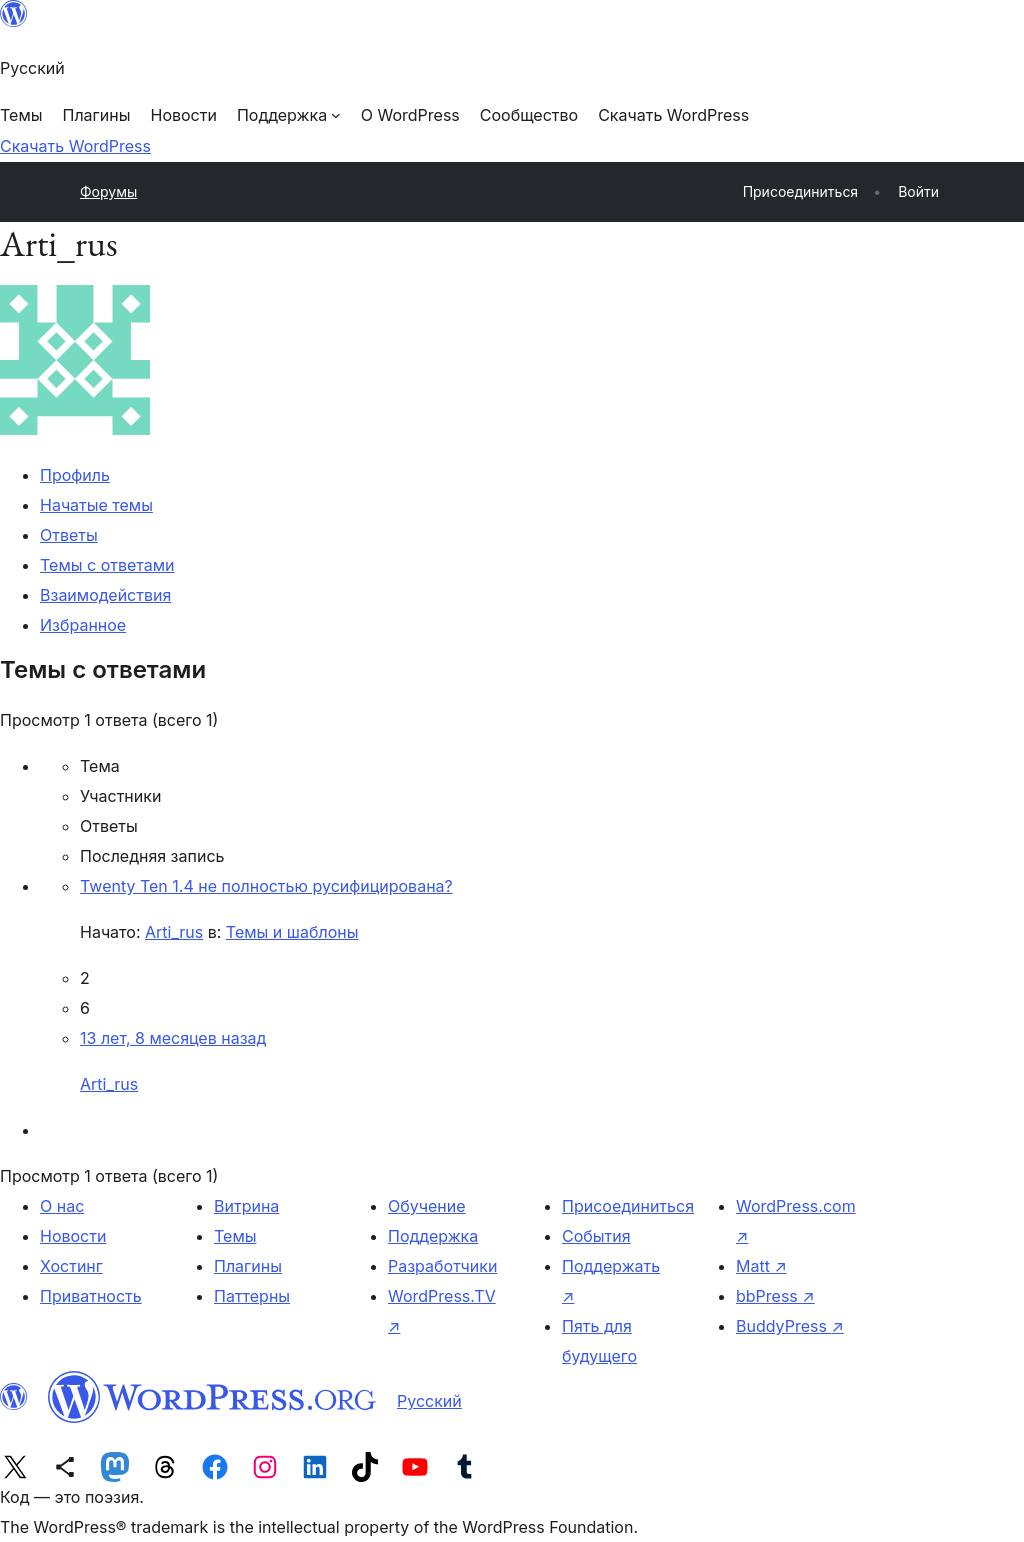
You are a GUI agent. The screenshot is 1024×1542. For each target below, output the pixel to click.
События (596, 1236)
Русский (429, 1401)
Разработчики (442, 1266)
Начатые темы (96, 505)
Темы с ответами (107, 565)
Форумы (108, 191)
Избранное (83, 625)
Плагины (248, 1266)
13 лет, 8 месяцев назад (173, 1038)
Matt (761, 1266)
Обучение (427, 1206)
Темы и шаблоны (292, 932)
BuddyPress (790, 1326)
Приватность (91, 1296)
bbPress (775, 1296)
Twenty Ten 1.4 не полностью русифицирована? (266, 886)
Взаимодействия (105, 595)
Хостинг (71, 1266)
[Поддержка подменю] (289, 115)
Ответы (69, 535)
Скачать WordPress (75, 146)
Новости (73, 1236)
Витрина (246, 1206)
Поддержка (433, 1236)
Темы (235, 1236)
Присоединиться (628, 1206)
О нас (62, 1206)
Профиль (75, 475)
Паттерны (252, 1296)
